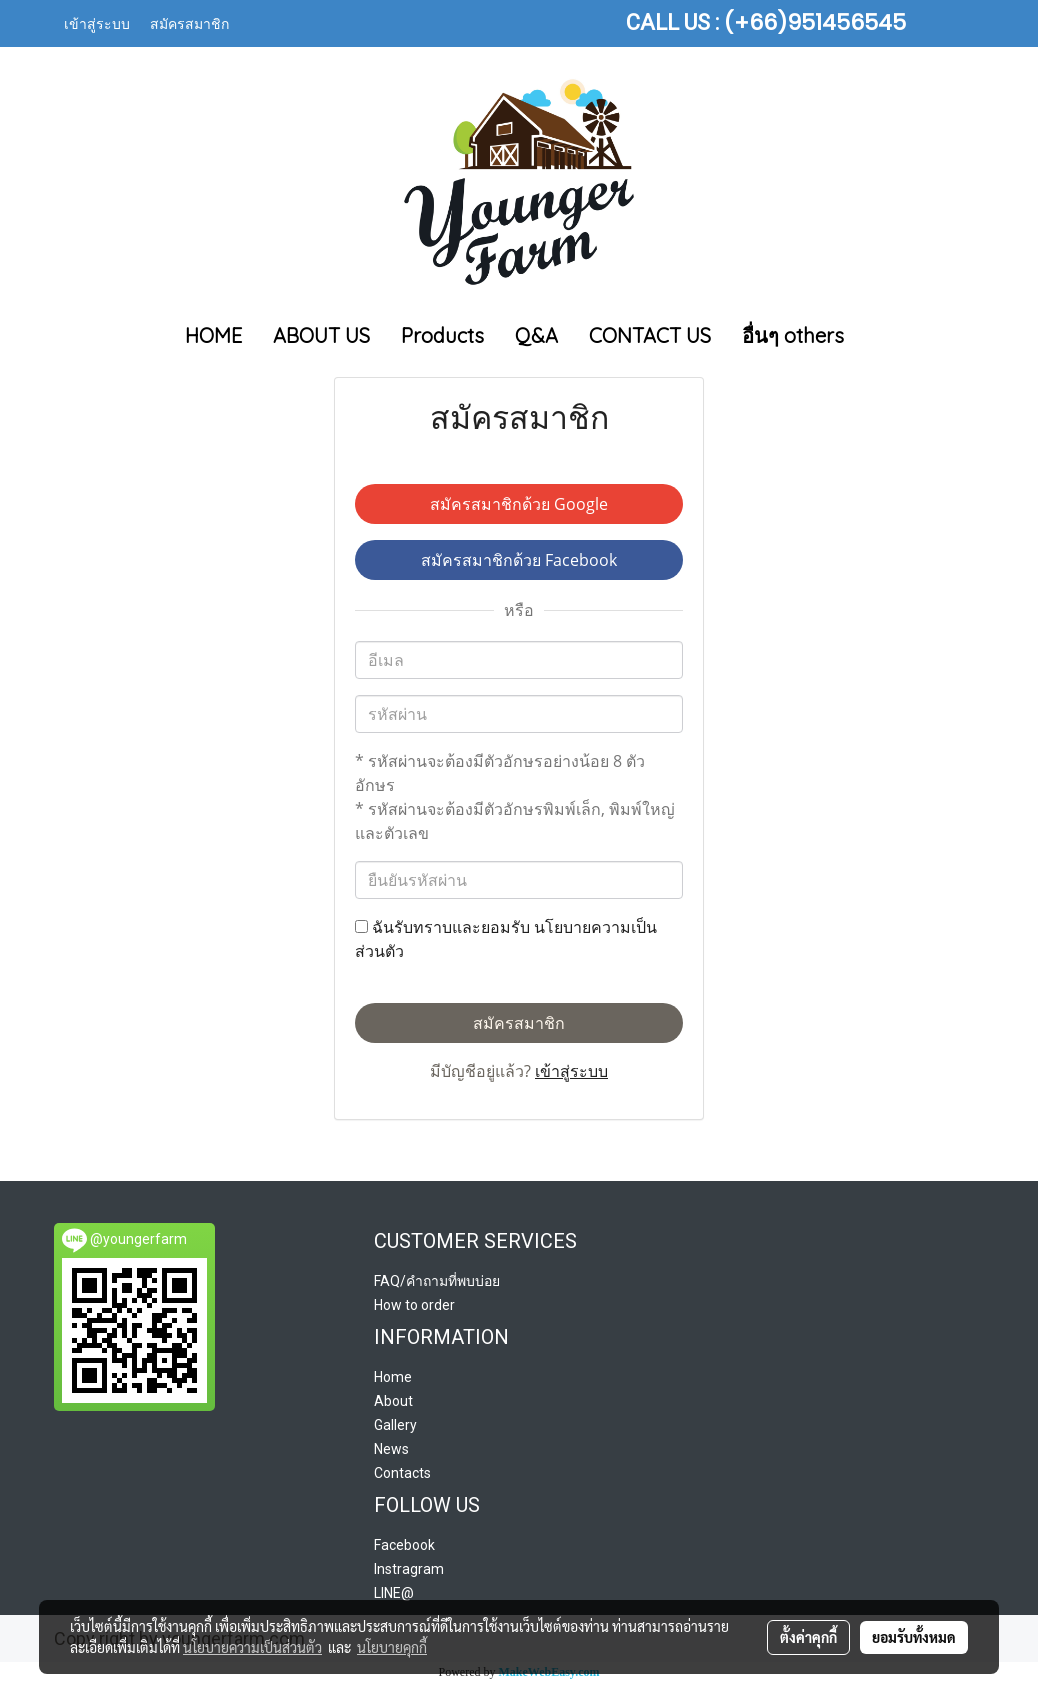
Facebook (404, 1545)
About (393, 1401)
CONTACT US (650, 335)
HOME (213, 335)
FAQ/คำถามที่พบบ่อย (437, 1281)
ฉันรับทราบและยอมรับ (506, 939)
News (391, 1449)
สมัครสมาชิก (189, 22)
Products (442, 335)
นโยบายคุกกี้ (392, 1647)
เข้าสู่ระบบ (97, 22)
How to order (414, 1305)
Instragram (409, 1569)
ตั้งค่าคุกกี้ (808, 1637)
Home (393, 1377)
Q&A (536, 335)
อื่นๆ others (793, 335)
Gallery (395, 1425)
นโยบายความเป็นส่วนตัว (252, 1647)
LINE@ (394, 1593)
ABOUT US (321, 335)
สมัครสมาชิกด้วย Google (519, 504)
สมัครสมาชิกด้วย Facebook (519, 560)
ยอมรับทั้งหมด (914, 1637)
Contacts (402, 1473)
